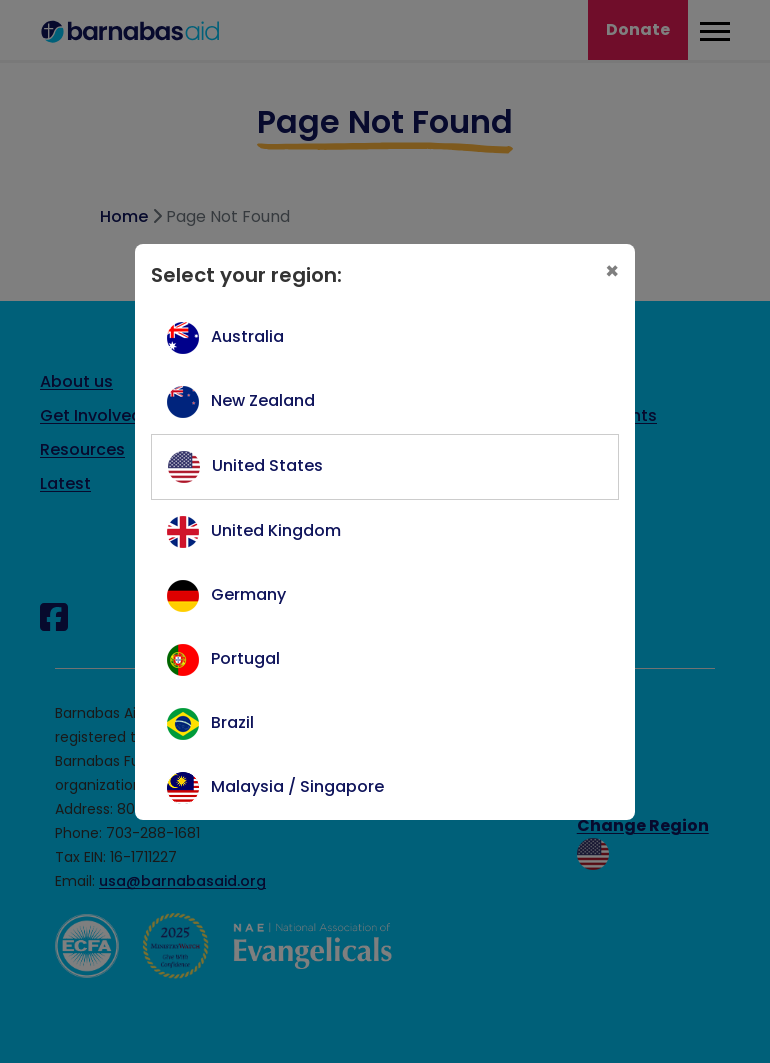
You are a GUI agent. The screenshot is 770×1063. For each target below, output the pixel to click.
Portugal (245, 658)
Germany (248, 594)
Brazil (232, 722)
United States (267, 465)
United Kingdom (276, 530)
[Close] (612, 271)
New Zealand (263, 400)
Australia (247, 336)
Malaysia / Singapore (297, 786)
